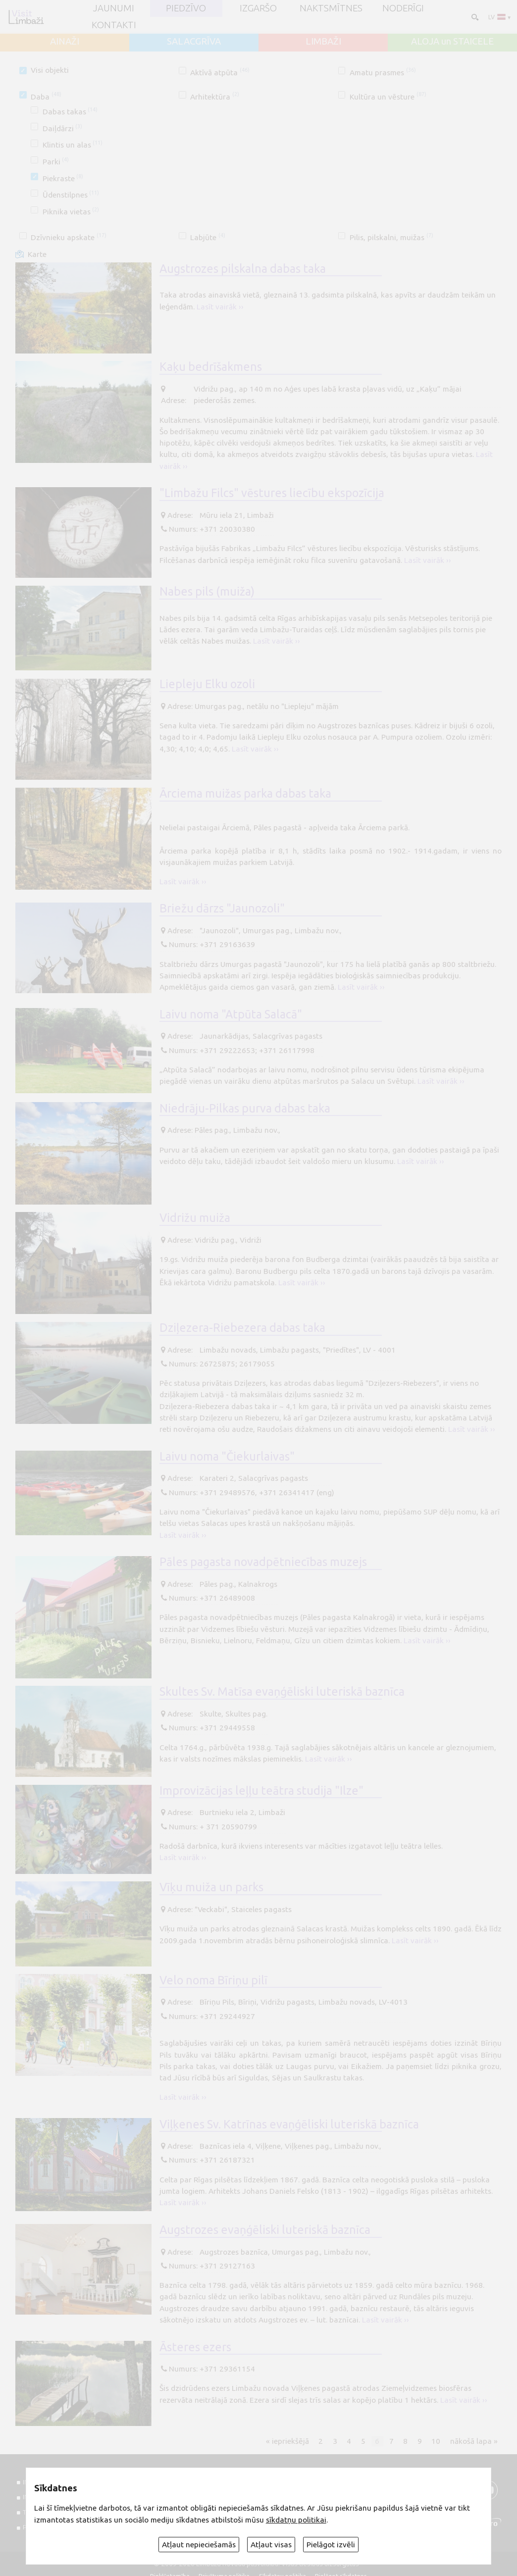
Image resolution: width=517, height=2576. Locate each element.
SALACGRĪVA (194, 42)
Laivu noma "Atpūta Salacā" (230, 1014)
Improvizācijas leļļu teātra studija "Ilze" (261, 1790)
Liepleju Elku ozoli (207, 683)
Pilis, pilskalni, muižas (391, 237)
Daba (46, 97)
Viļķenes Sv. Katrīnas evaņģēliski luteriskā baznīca (289, 2124)
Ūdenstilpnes (71, 195)
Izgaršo (258, 8)
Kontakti (114, 25)
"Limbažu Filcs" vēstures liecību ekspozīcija (271, 492)
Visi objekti (50, 70)
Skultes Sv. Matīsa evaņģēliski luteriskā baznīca (282, 1691)
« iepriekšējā (287, 2441)
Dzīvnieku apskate (68, 237)
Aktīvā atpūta (219, 72)
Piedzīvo (186, 8)
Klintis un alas (73, 145)
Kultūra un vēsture (388, 97)
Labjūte (207, 237)
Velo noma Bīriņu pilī (213, 1979)
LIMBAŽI (323, 42)
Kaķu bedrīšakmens (210, 366)
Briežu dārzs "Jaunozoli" (222, 908)
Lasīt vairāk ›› (220, 307)
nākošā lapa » (474, 2441)
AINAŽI (64, 42)
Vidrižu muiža (194, 1217)
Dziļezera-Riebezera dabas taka (242, 1327)
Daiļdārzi (62, 128)
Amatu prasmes (382, 72)
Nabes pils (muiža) (207, 591)
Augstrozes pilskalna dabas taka (242, 268)
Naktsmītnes (331, 8)
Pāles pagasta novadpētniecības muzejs (263, 1561)
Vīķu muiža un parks (211, 1886)
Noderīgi (403, 8)
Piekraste (63, 178)
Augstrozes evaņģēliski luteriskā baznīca (264, 2229)
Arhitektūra (214, 97)
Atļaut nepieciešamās (199, 2544)
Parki (56, 161)
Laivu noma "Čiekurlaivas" (227, 1456)
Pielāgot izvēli (331, 2544)
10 (435, 2441)
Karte (37, 254)
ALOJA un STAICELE (452, 42)
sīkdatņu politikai (296, 2520)
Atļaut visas (271, 2544)
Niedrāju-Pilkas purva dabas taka (244, 1108)
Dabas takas (70, 111)
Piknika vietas (71, 211)
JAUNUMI (113, 8)
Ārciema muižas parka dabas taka (245, 793)
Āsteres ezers (195, 2346)
